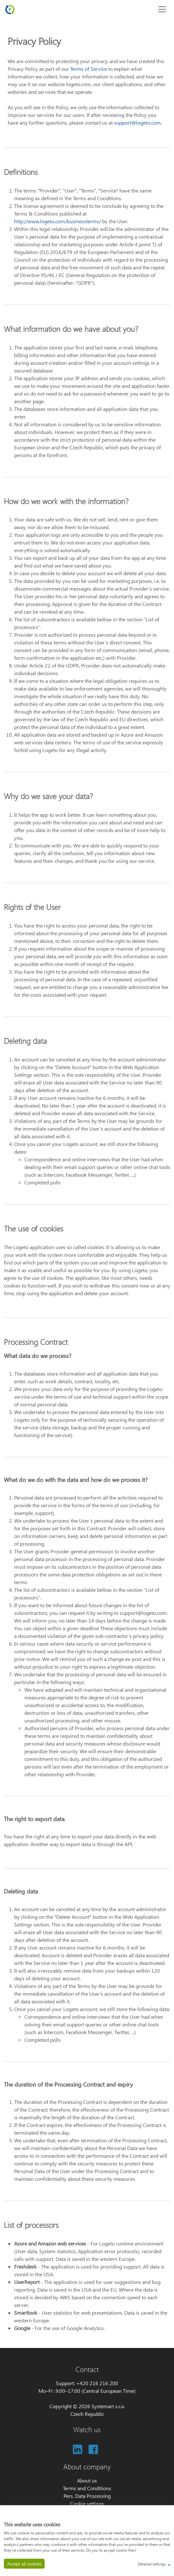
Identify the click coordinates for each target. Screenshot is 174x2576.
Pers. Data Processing (87, 2495)
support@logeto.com (137, 122)
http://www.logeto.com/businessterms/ (57, 221)
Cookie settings (87, 2503)
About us (87, 2480)
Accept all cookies (24, 2564)
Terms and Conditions (87, 2488)
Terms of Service (88, 68)
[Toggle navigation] (162, 9)
